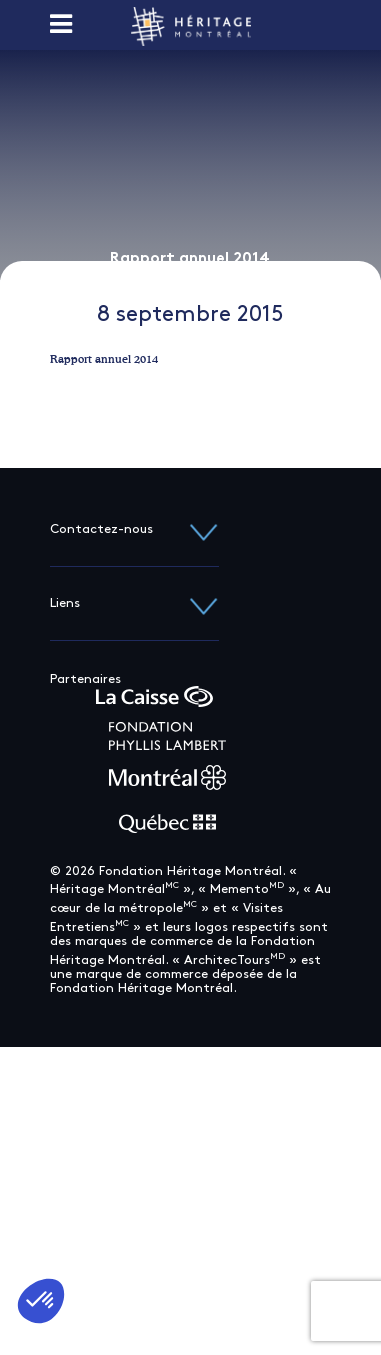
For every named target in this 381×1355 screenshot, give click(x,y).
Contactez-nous (134, 529)
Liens (134, 603)
